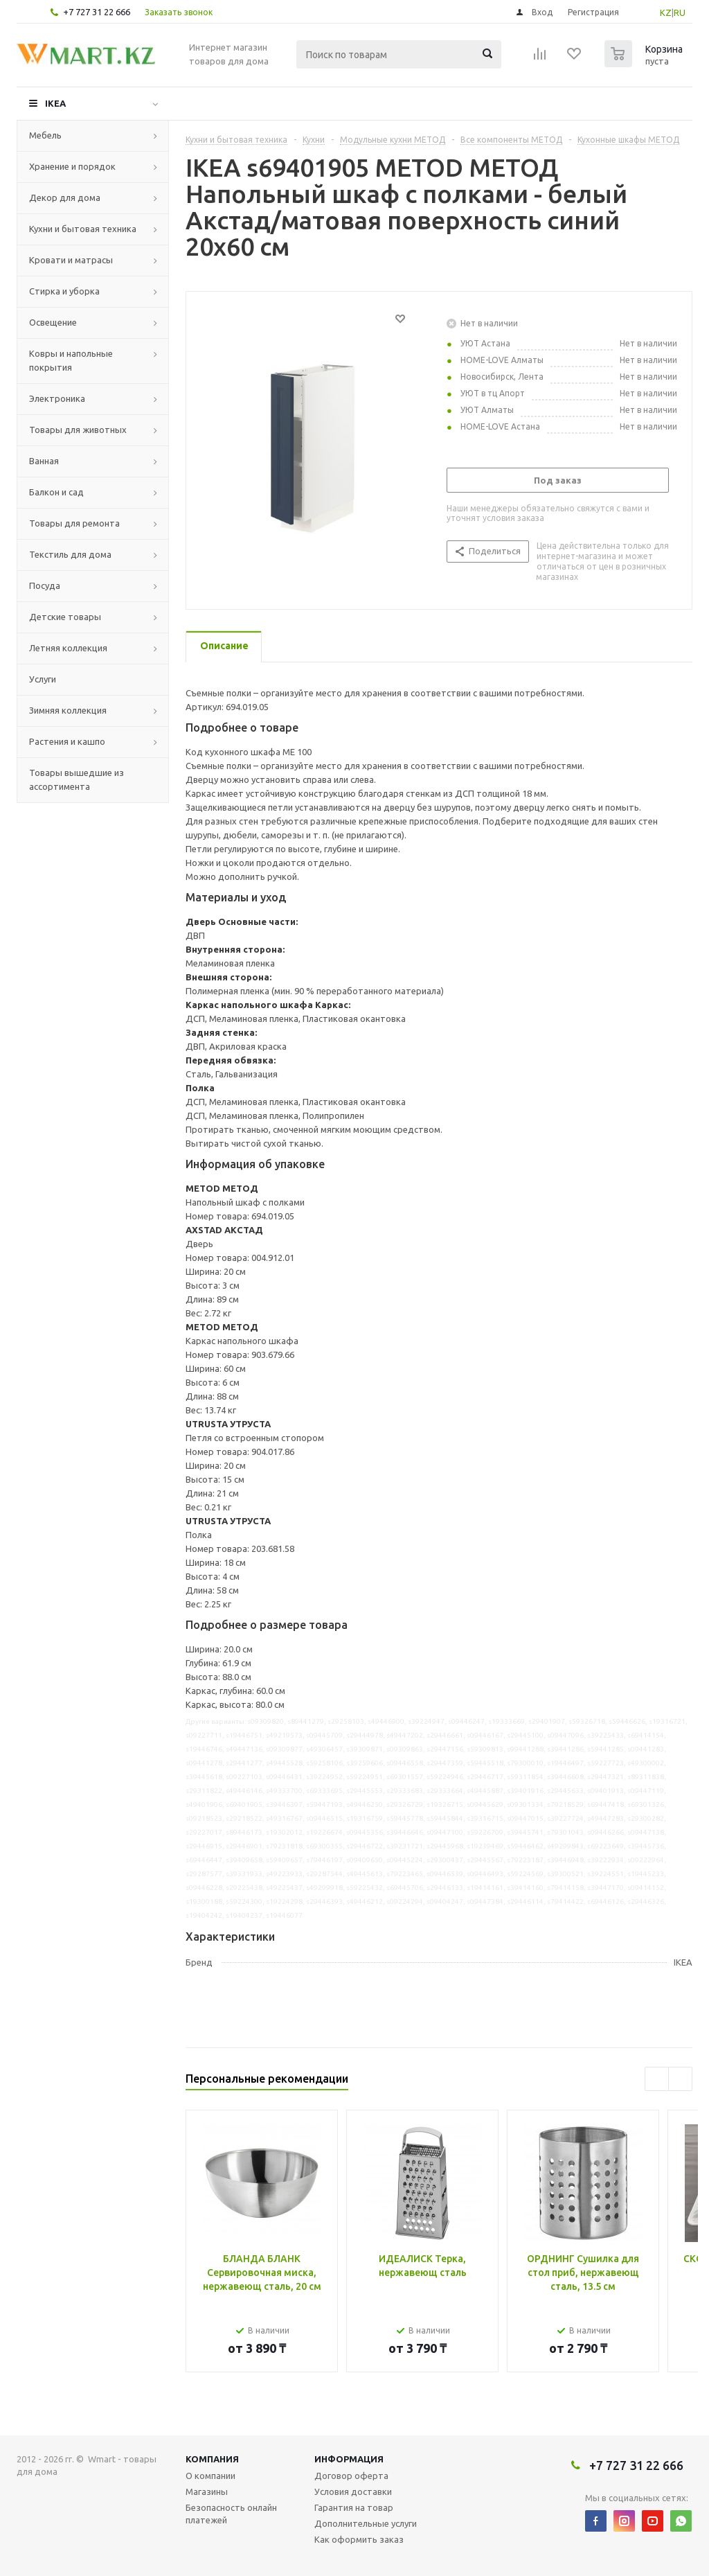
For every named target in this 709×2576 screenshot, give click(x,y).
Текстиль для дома (70, 554)
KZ (666, 12)
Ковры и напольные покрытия (71, 360)
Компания (212, 2459)
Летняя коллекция (68, 648)
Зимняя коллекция (68, 710)
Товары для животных (78, 429)
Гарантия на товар (353, 2507)
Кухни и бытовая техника (82, 228)
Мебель (45, 135)
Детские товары (65, 616)
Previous (656, 2078)
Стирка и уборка (64, 291)
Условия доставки (353, 2491)
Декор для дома (64, 197)
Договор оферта (351, 2475)
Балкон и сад (56, 492)
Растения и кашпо (67, 741)
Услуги (42, 679)
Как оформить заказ (359, 2539)
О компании (210, 2475)
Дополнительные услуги (365, 2523)
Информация (349, 2459)
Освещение (53, 322)
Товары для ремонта (74, 523)
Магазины (207, 2491)
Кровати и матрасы (71, 260)
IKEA (55, 103)
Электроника (57, 398)
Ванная (44, 461)
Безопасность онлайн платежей (231, 2514)
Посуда (44, 585)
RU (679, 12)
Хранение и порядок (72, 166)
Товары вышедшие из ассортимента (76, 779)
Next (680, 2078)
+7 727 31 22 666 (96, 12)
